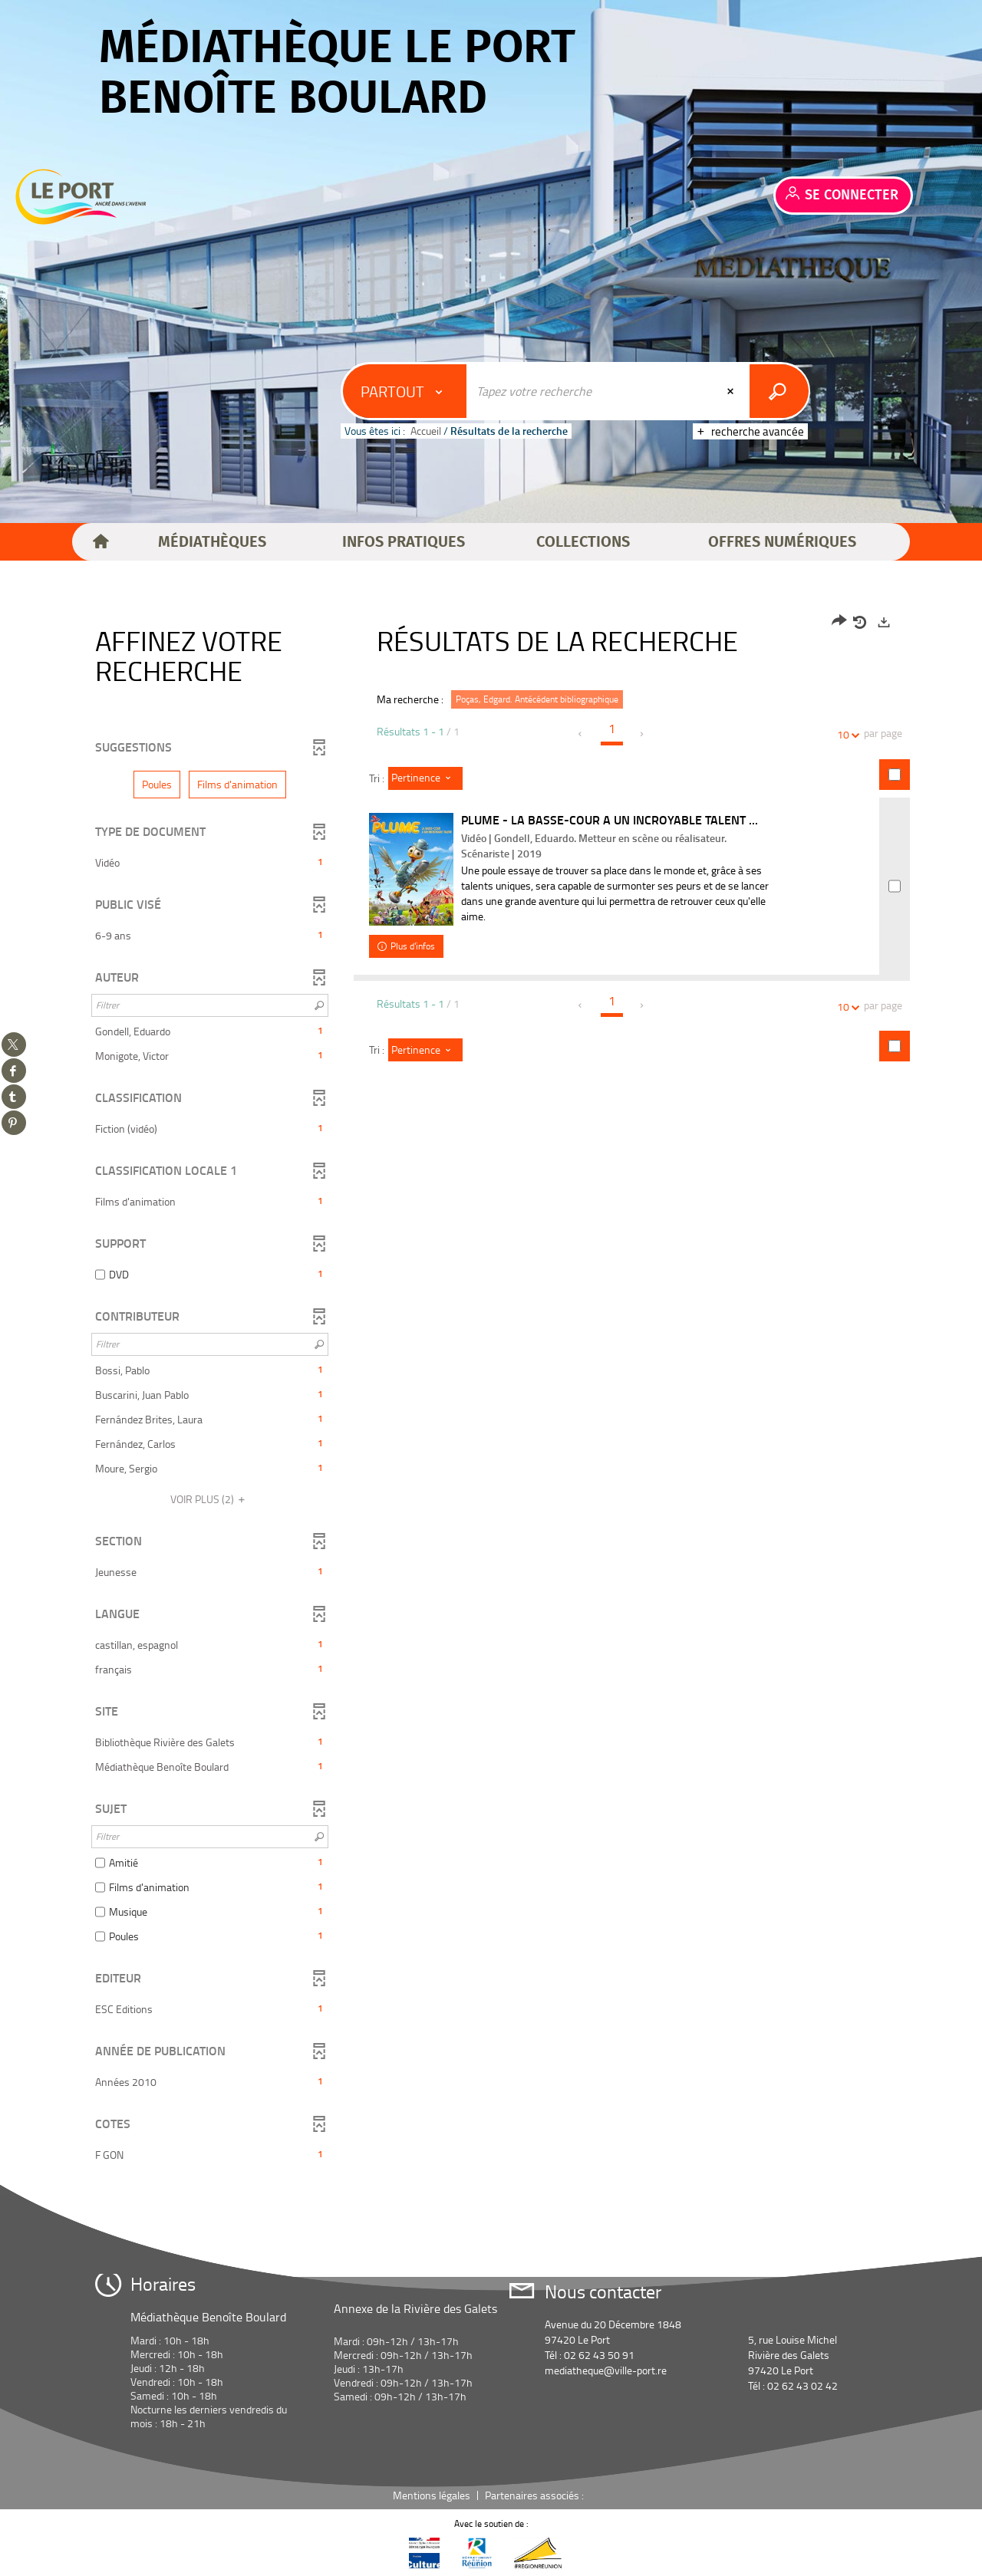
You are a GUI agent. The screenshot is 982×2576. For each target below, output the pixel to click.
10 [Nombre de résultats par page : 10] (845, 734)
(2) (209, 1499)
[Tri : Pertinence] (425, 778)
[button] (212, 542)
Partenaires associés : (535, 2495)
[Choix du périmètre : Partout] (405, 391)
